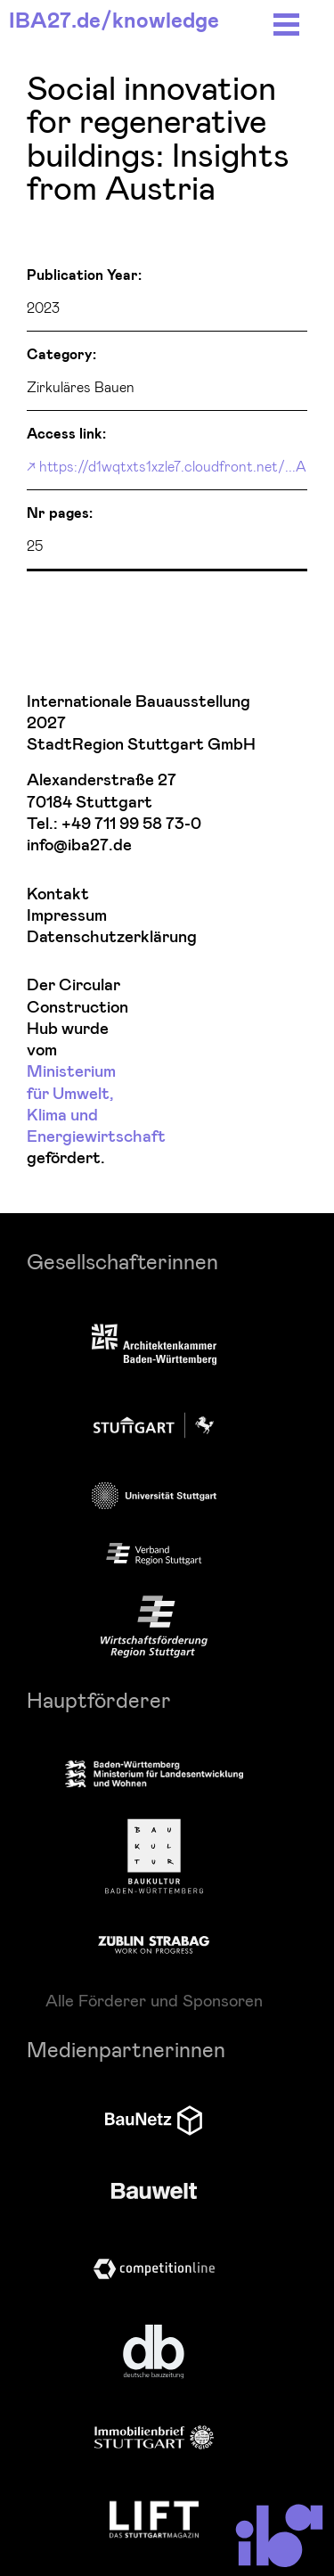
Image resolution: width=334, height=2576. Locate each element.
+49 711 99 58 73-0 (131, 824)
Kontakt (58, 894)
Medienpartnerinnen (126, 2049)
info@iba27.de (79, 845)
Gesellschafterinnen (122, 1261)
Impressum (67, 915)
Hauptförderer (99, 1699)
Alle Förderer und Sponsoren (154, 2000)
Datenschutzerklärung (77, 937)
